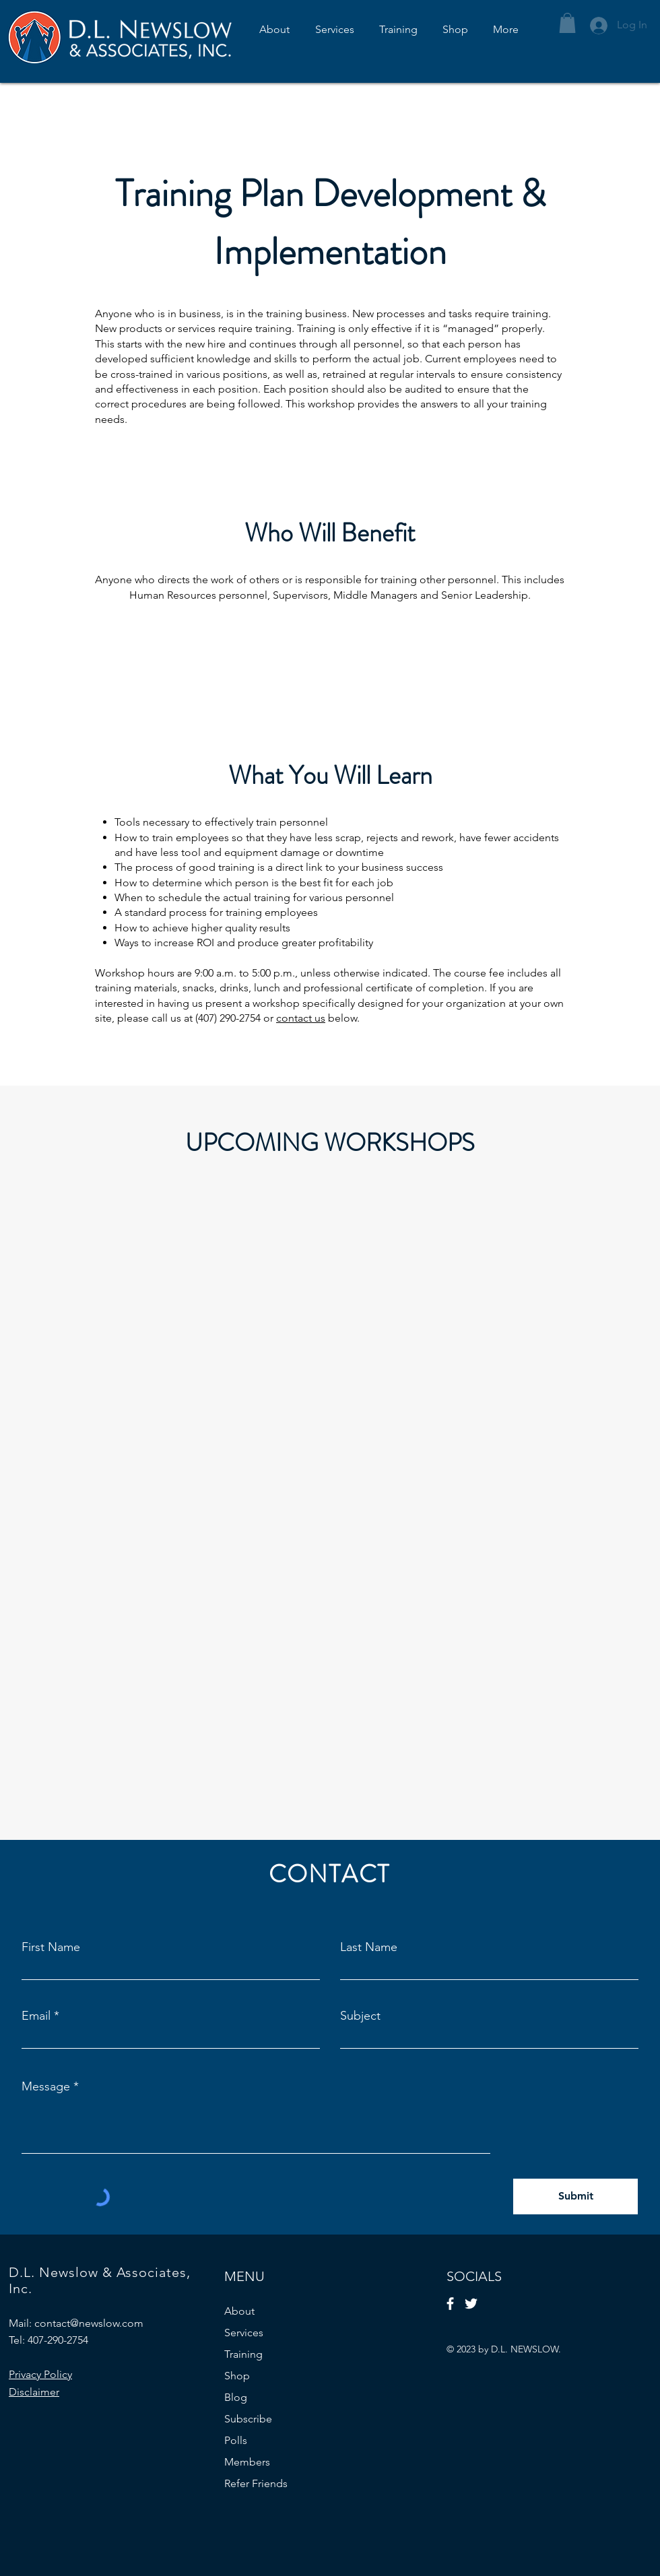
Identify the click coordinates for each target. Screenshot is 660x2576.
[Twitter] (471, 2303)
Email (36, 2016)
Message (46, 2086)
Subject (360, 2016)
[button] (567, 23)
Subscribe (248, 2418)
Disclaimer (34, 2391)
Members (247, 2461)
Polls (235, 2440)
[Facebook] (450, 2303)
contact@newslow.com (88, 2323)
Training (243, 2354)
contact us (300, 1018)
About (239, 2311)
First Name (51, 1947)
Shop (237, 2375)
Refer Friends (256, 2483)
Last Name (368, 1947)
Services (243, 2332)
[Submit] (575, 2196)
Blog (235, 2397)
